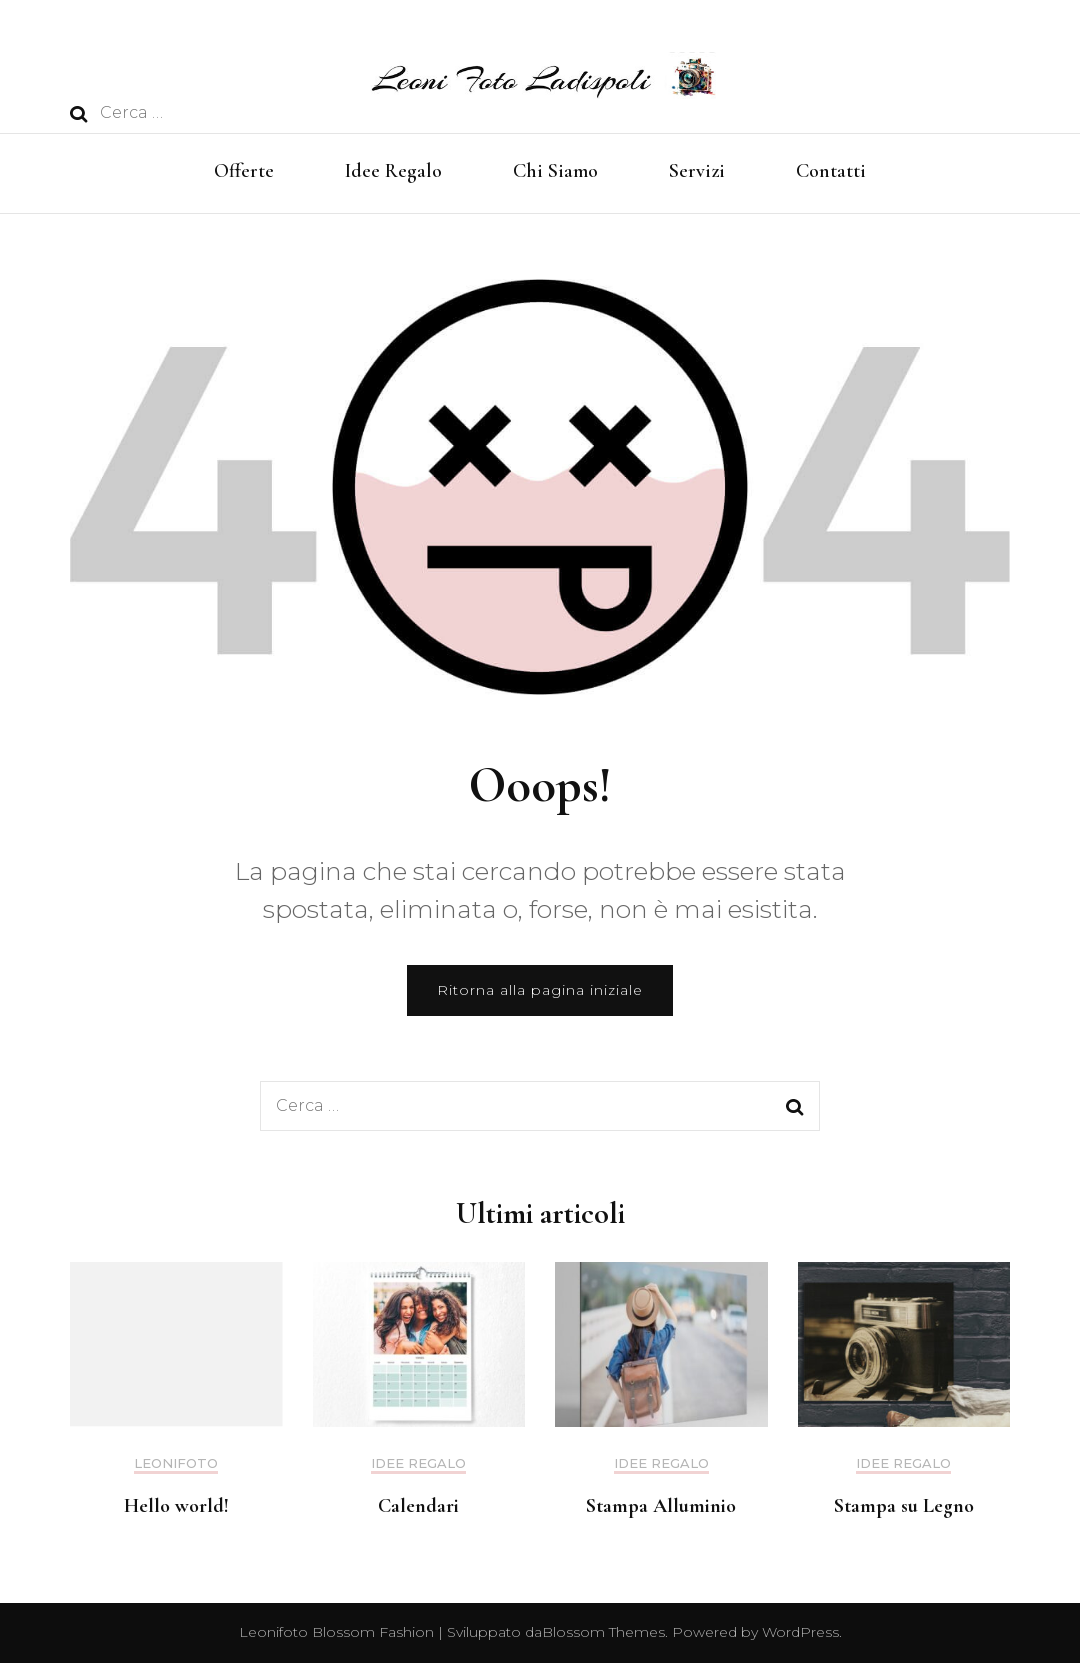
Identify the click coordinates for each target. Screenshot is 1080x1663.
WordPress (800, 1632)
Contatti (831, 171)
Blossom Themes (603, 1632)
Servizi (697, 171)
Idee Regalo (393, 171)
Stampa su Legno (904, 1506)
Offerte (244, 171)
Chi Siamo (555, 171)
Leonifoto (176, 1463)
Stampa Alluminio (661, 1506)
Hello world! (176, 1506)
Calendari (418, 1506)
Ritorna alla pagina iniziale (540, 990)
